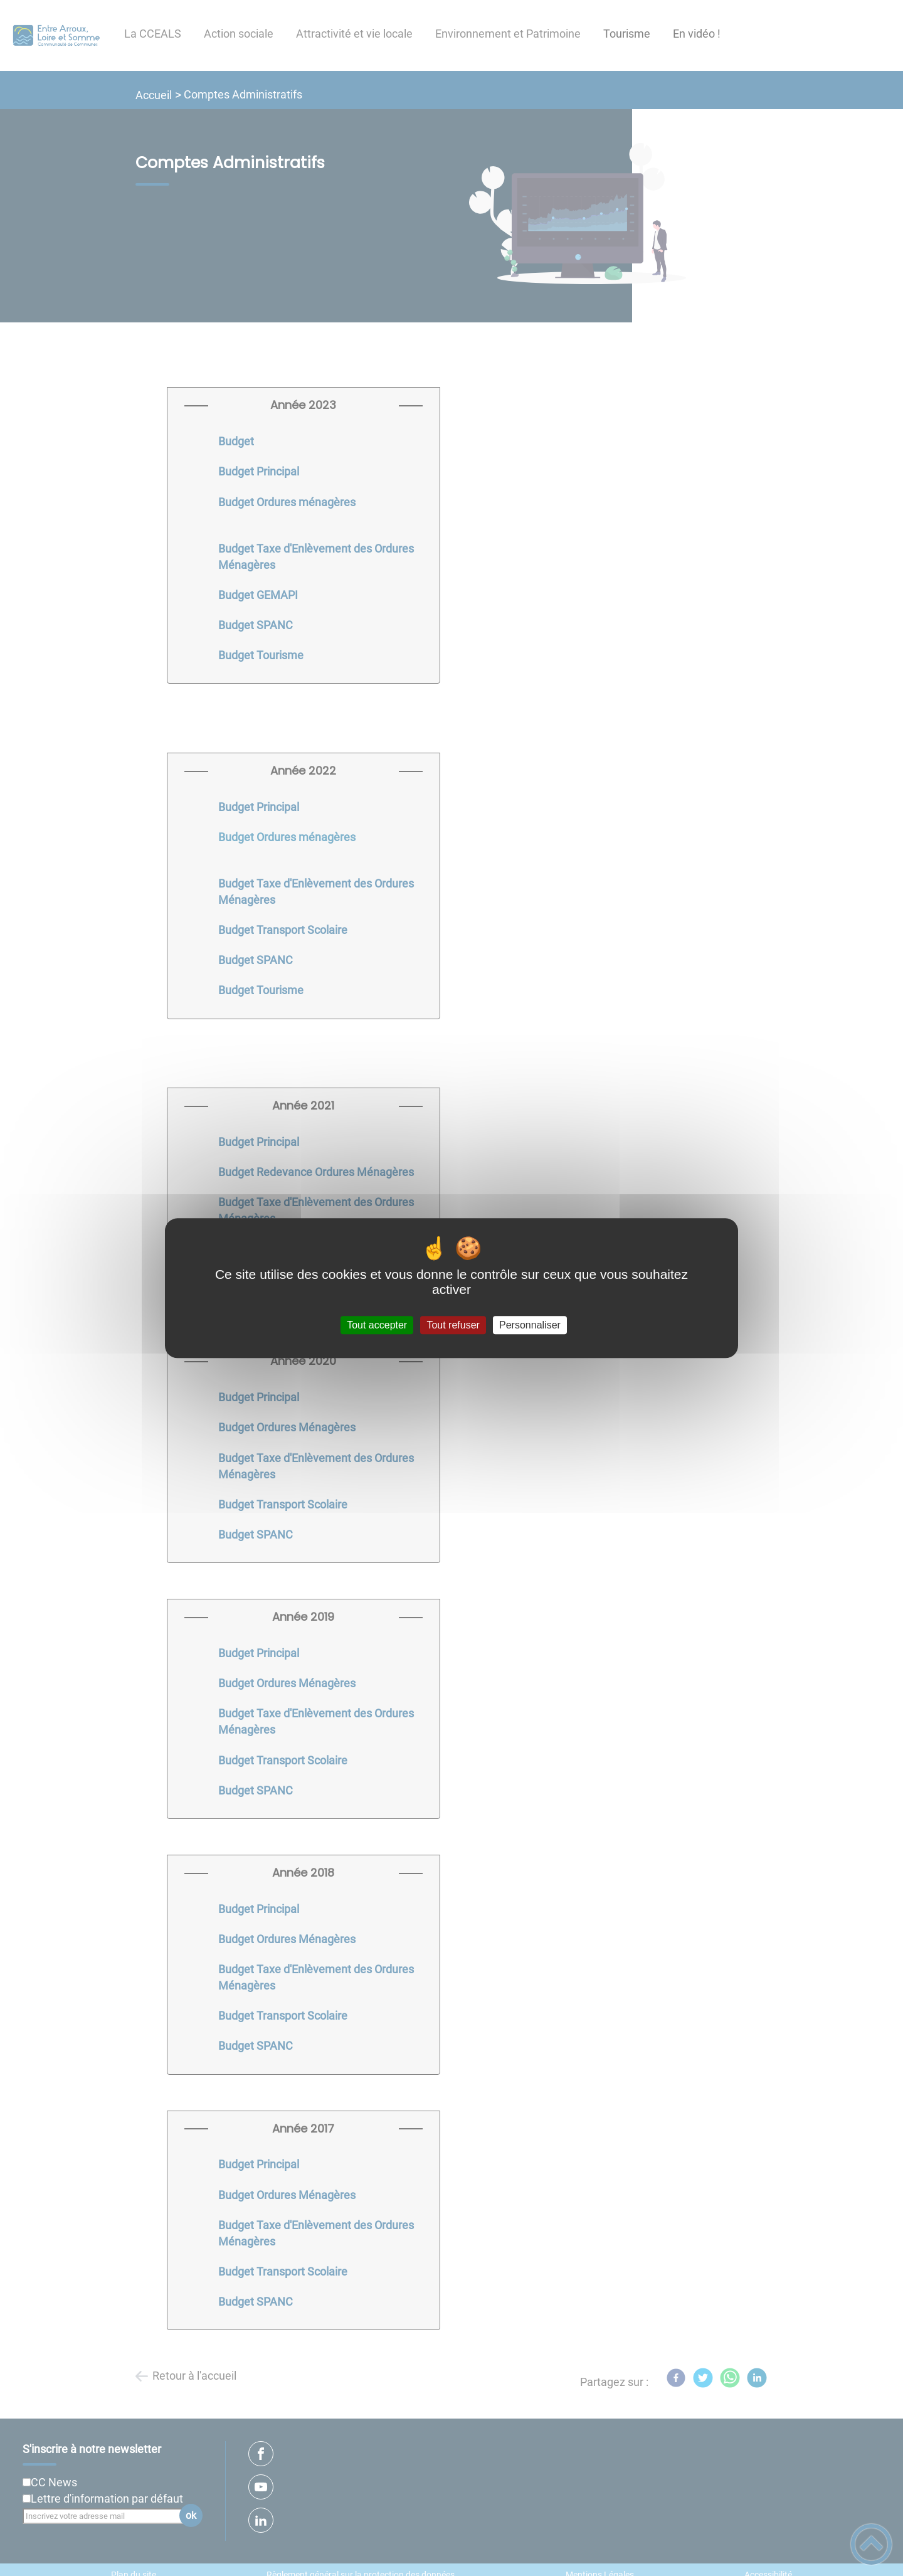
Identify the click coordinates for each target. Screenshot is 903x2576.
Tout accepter (377, 1325)
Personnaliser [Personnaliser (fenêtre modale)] (530, 1325)
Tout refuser (452, 1325)
